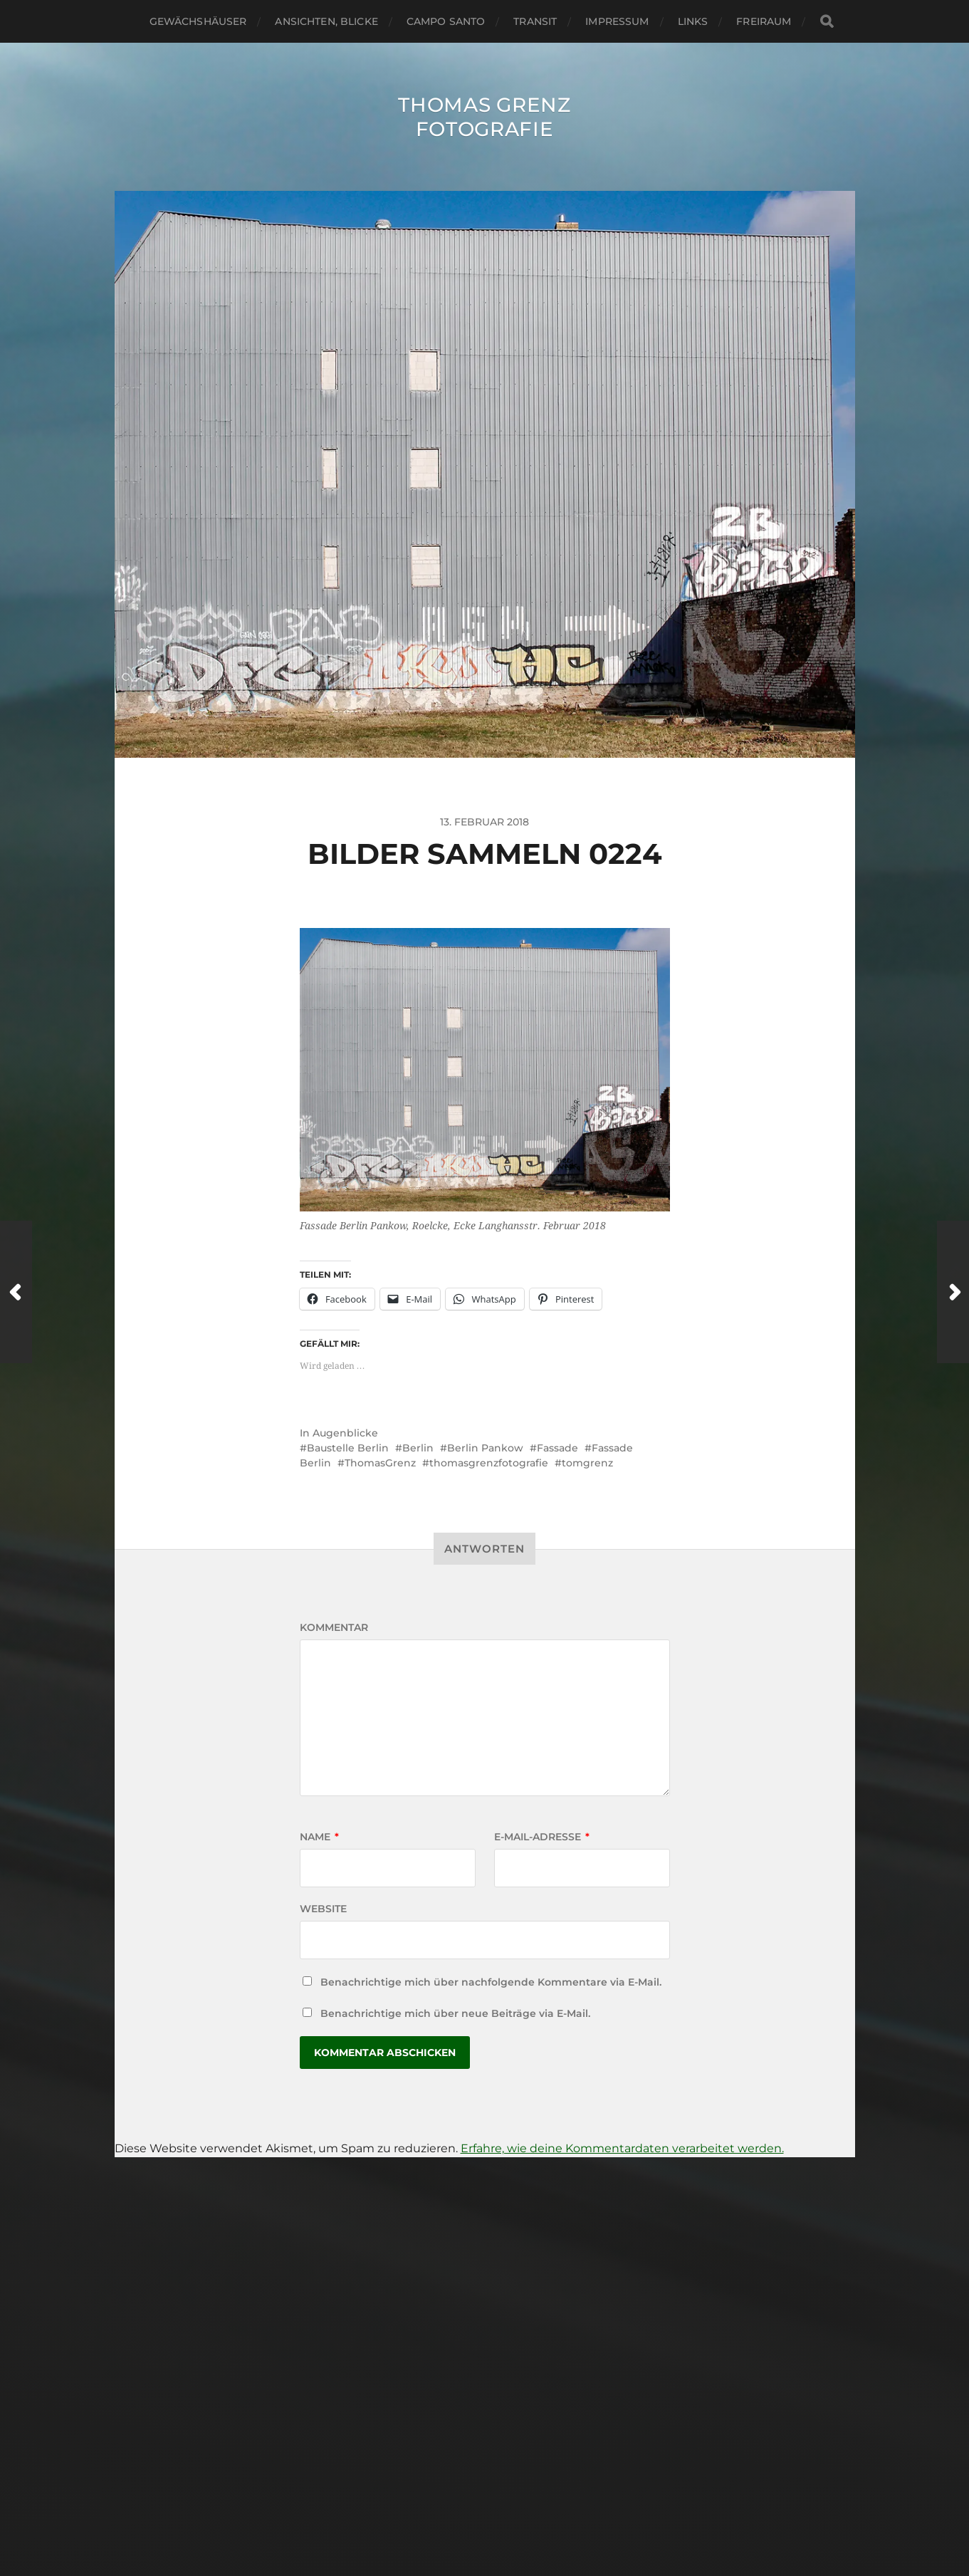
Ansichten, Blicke (326, 21)
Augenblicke (345, 1433)
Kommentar (334, 1627)
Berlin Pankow (485, 1447)
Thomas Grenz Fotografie (484, 117)
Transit (535, 21)
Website (323, 1908)
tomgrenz (587, 1462)
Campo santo (446, 21)
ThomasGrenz (380, 1462)
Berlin (418, 1447)
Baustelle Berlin (348, 1447)
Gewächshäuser (198, 21)
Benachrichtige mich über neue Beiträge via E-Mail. (455, 2013)
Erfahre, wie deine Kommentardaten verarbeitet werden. (622, 2148)
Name (319, 1836)
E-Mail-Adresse (542, 1836)
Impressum (617, 21)
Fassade (557, 1447)
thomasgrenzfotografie (488, 1462)
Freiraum (763, 21)
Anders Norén (516, 2514)
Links (693, 21)
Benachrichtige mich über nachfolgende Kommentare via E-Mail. (490, 1982)
